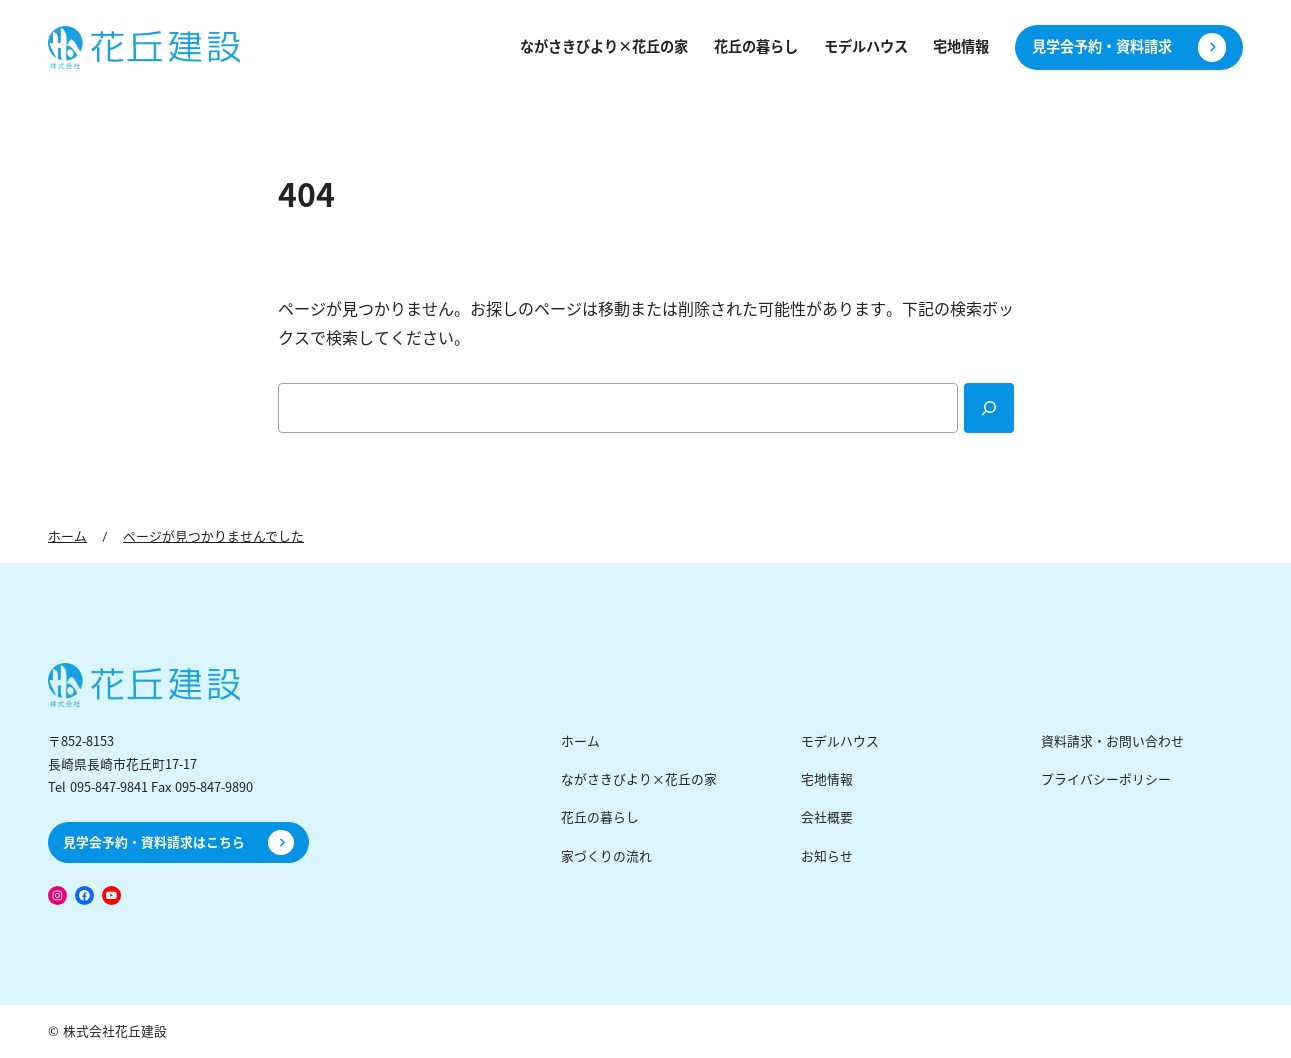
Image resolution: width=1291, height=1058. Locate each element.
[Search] (989, 408)
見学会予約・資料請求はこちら (154, 842)
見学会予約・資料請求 (1102, 47)
